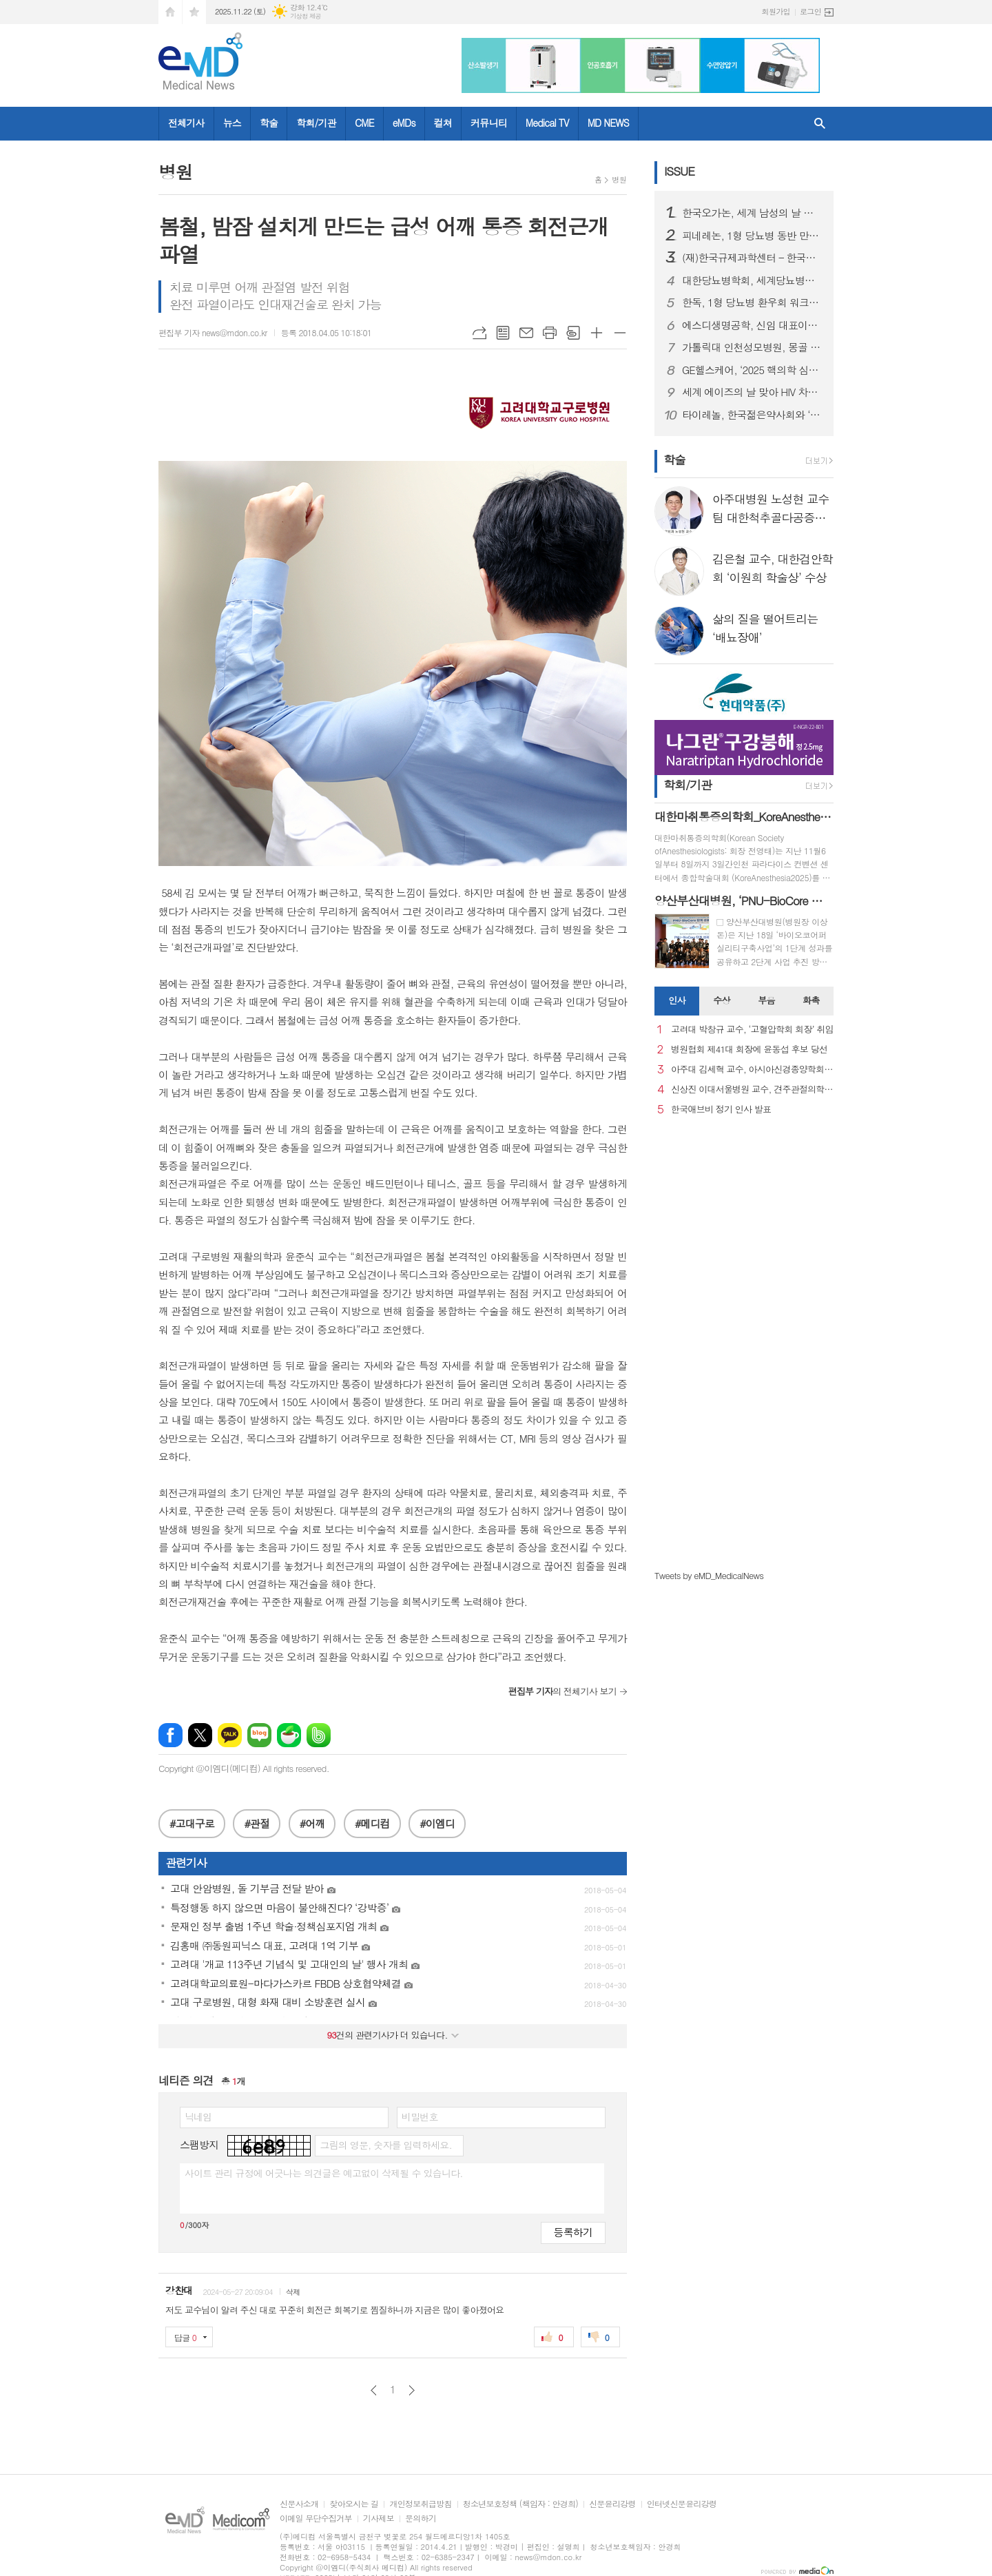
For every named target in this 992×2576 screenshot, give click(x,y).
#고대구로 (191, 1823)
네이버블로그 (259, 1735)
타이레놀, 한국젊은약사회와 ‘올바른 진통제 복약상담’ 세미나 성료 (752, 415)
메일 (526, 333)
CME (364, 123)
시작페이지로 (170, 12)
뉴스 (232, 123)
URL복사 (479, 333)
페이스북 (170, 1735)
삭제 (293, 2292)
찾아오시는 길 (353, 2504)
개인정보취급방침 (420, 2504)
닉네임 (198, 2116)
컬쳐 (443, 123)
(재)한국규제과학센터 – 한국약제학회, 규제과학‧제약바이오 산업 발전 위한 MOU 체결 (752, 258)
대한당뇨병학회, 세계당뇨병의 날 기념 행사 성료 (752, 280)
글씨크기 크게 (596, 333)
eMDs (404, 123)
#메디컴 (372, 1823)
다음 (412, 2390)
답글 (185, 2337)
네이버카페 (289, 1735)
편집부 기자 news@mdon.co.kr (212, 332)
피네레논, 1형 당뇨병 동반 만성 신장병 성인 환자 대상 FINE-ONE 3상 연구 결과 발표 (752, 236)
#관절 (256, 1823)
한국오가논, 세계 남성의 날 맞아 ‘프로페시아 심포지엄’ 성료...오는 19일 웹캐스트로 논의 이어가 (752, 213)
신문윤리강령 (612, 2504)
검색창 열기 (820, 124)
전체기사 (186, 123)
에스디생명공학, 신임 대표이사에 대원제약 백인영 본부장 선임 (752, 325)
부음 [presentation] (766, 1000)
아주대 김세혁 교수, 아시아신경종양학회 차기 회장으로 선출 (752, 1069)
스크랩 (573, 333)
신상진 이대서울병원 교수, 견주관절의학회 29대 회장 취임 (752, 1089)
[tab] (676, 1001)
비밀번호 (420, 2116)
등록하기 (573, 2232)
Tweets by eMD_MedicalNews (708, 1575)
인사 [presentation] (676, 1000)
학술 (269, 123)
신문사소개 (299, 2504)
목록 (503, 333)
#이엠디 (437, 1823)
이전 (374, 2390)
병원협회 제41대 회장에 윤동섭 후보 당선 (749, 1049)
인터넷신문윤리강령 (682, 2504)
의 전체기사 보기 (562, 1691)
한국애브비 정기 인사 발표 (721, 1109)
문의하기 (420, 2518)
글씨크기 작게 (620, 333)
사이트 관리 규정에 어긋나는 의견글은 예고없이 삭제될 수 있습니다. (324, 2173)
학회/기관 (316, 123)
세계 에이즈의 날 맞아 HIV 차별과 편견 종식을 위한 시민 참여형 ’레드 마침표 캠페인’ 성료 (752, 392)
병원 (619, 179)
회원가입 (776, 11)
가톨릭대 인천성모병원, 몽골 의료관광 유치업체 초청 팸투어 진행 (752, 347)
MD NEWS (608, 123)
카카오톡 (230, 1735)
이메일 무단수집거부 (316, 2518)
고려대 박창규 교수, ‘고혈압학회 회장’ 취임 (752, 1029)
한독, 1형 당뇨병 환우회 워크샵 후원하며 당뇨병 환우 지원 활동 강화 (752, 302)
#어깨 (312, 1823)
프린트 (550, 333)
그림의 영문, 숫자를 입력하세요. (385, 2145)
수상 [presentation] (721, 1000)
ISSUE (679, 171)
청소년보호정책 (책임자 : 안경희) (520, 2504)
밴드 (319, 1735)
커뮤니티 (489, 123)
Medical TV (547, 123)
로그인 (810, 11)
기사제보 (378, 2518)
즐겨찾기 (194, 12)
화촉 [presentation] (811, 1000)
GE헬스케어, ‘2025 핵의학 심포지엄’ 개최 (752, 370)
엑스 (200, 1735)
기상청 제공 (305, 16)
